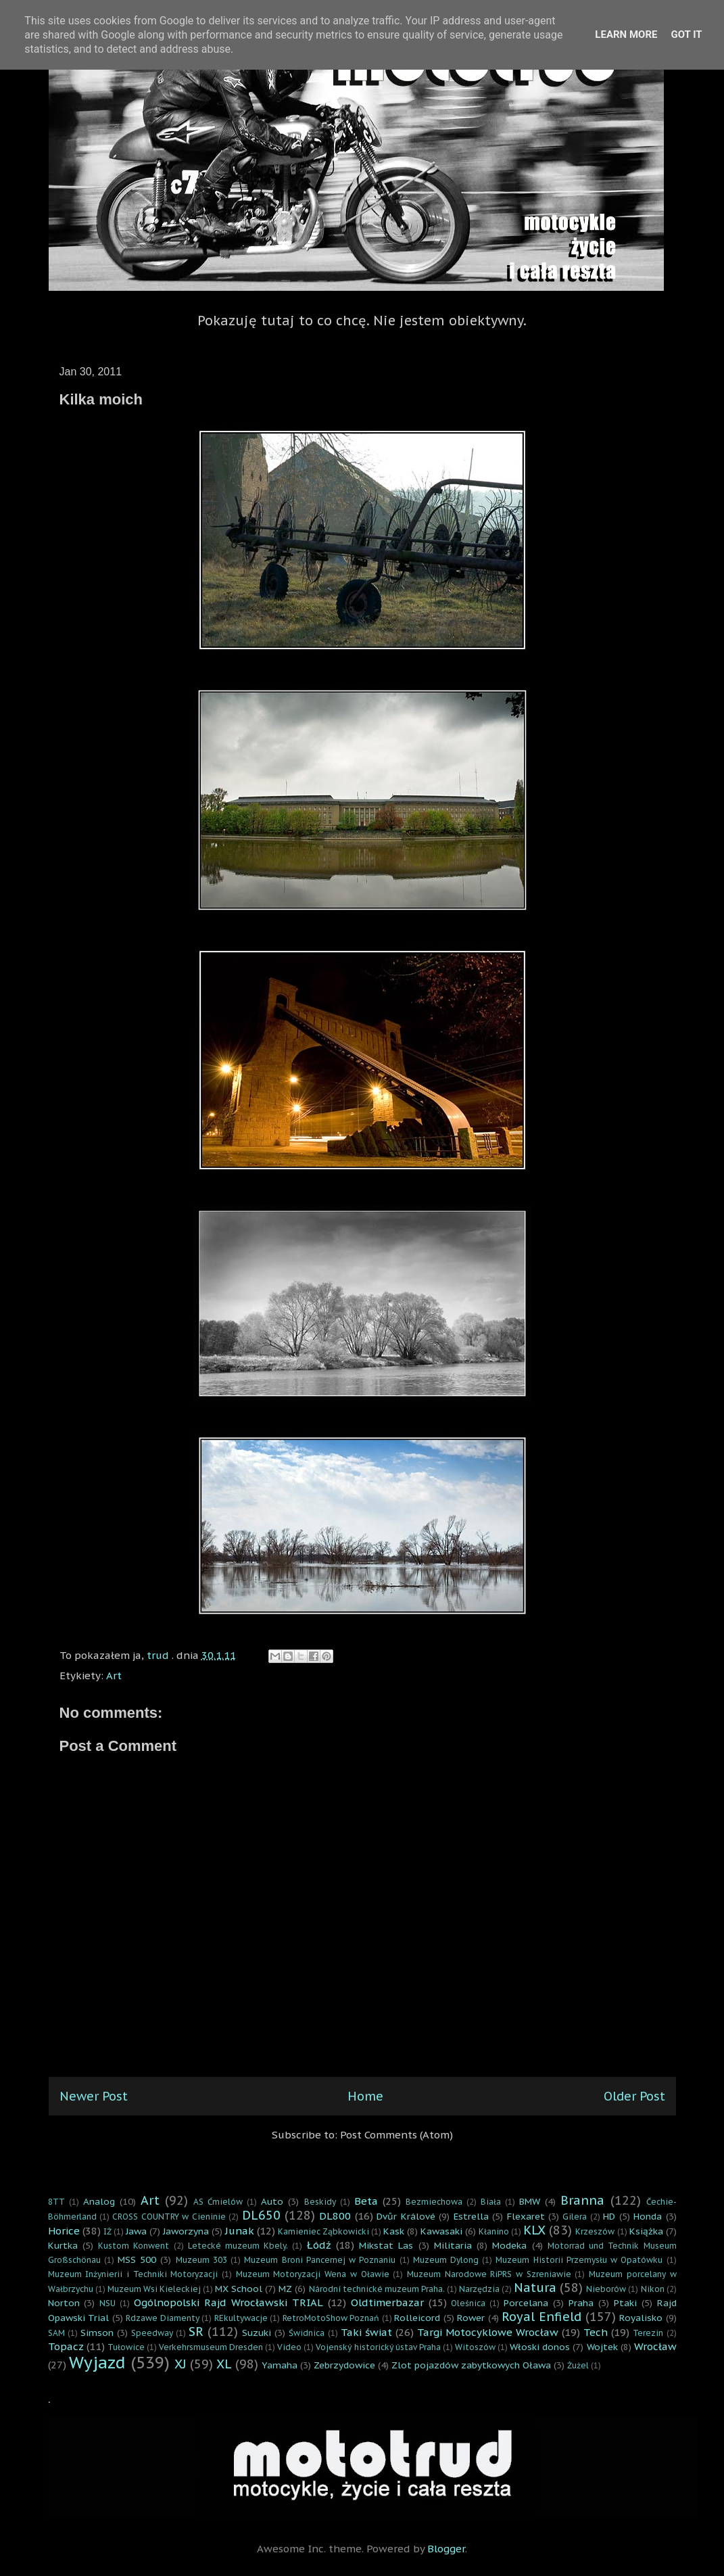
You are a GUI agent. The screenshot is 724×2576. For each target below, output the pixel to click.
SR (196, 2331)
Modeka (509, 2245)
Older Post (634, 2096)
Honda (647, 2216)
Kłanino (494, 2231)
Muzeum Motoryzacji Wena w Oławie (312, 2274)
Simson (97, 2332)
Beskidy (320, 2202)
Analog (99, 2201)
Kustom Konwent (133, 2246)
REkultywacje (241, 2318)
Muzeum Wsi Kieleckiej (154, 2289)
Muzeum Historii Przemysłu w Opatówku (579, 2260)
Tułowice (126, 2347)
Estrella (471, 2216)
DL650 (261, 2215)
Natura (535, 2287)
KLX (534, 2230)
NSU (107, 2303)
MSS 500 (137, 2259)
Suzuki (256, 2332)
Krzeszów (594, 2231)
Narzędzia (479, 2289)
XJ (180, 2364)
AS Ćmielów (218, 2202)
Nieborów (606, 2289)
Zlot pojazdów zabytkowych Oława (471, 2365)
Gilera (574, 2216)
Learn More (626, 34)
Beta (366, 2201)
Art (114, 1675)
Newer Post (93, 2096)
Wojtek (602, 2347)
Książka (646, 2231)
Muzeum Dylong (446, 2260)
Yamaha (279, 2365)
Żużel (578, 2365)
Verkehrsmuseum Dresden (211, 2347)
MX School (238, 2288)
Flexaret (526, 2216)
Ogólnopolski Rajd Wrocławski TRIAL (228, 2302)
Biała (491, 2202)
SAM (56, 2333)
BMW (529, 2201)
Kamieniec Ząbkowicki (323, 2231)
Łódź (319, 2245)
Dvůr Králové (406, 2216)
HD (609, 2216)
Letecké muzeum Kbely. (238, 2246)
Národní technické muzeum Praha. (377, 2289)
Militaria (453, 2245)
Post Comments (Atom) (396, 2134)
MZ (285, 2288)
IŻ (107, 2231)
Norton (64, 2303)
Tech (595, 2332)
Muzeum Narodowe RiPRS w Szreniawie (489, 2274)
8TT (56, 2202)
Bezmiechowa (434, 2202)
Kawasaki (441, 2231)
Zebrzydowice (344, 2365)
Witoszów (475, 2347)
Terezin (648, 2333)
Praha (581, 2303)
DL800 (335, 2215)
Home (365, 2096)
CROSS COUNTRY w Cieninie (168, 2216)
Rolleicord (417, 2318)
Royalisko (640, 2318)
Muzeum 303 (201, 2260)
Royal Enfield (541, 2316)
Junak (239, 2230)
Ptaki (625, 2303)
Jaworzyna (186, 2231)
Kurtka (63, 2245)
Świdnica (306, 2333)
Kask (393, 2231)
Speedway (152, 2333)
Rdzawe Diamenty (162, 2318)
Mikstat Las (386, 2245)
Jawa (136, 2231)
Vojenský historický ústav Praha (378, 2347)
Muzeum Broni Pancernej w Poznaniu (319, 2260)
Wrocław (655, 2346)
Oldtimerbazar (387, 2302)
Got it (686, 34)
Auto (272, 2201)
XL (224, 2364)
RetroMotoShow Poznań (331, 2318)
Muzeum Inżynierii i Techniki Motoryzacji (133, 2274)
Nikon (653, 2289)
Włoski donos (540, 2347)
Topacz (66, 2346)
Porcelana (526, 2303)
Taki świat (366, 2332)
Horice (64, 2230)
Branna (582, 2200)
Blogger (446, 2548)
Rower (471, 2318)
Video (289, 2347)
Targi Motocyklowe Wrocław (487, 2332)
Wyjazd (97, 2362)
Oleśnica (468, 2303)
